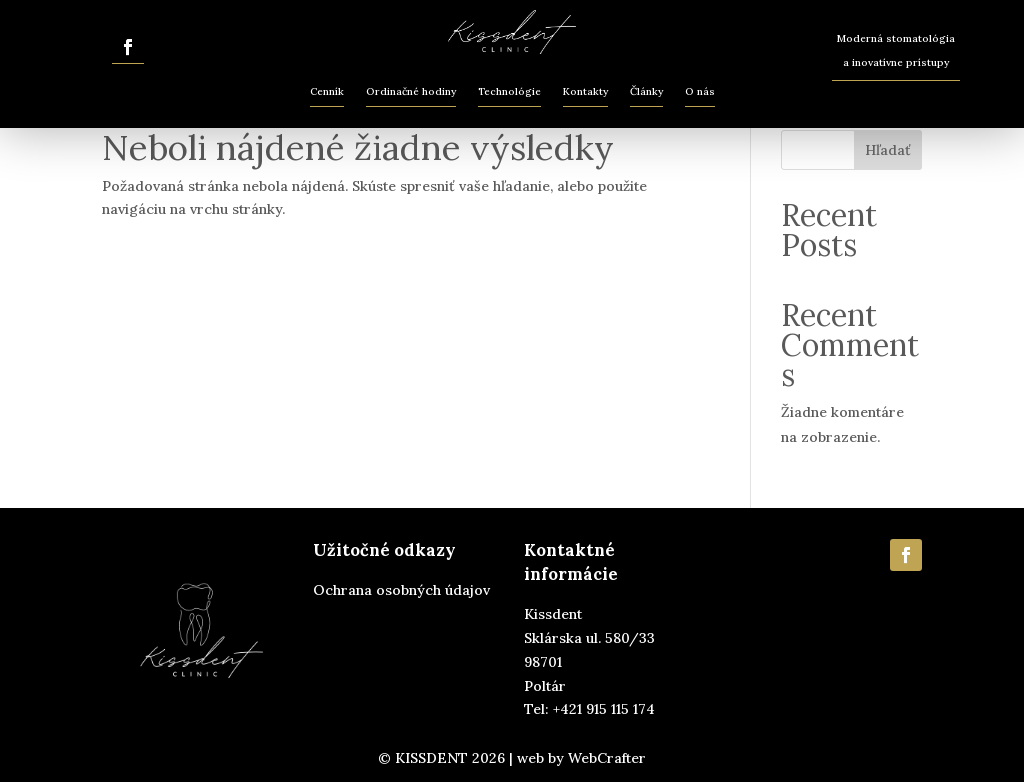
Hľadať (888, 150)
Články (646, 91)
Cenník (327, 91)
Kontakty (585, 91)
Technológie (509, 91)
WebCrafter (607, 758)
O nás (700, 91)
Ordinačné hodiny (411, 91)
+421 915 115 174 (604, 709)
